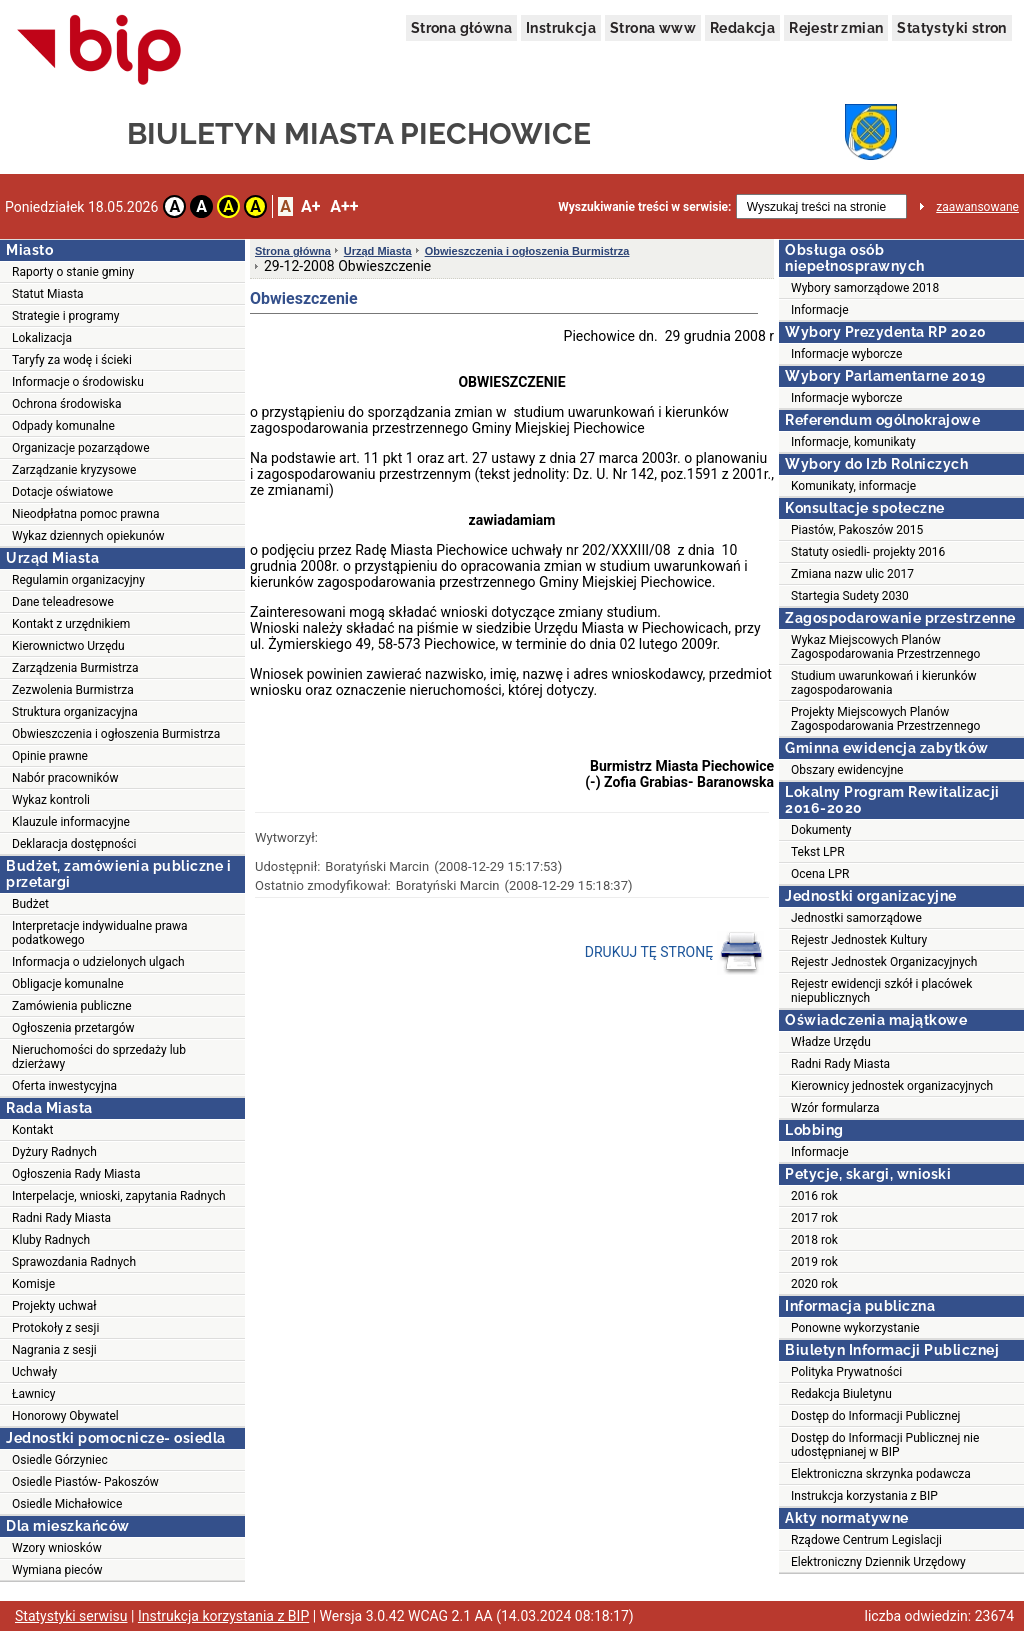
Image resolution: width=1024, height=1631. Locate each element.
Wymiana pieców (57, 1570)
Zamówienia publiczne (72, 1006)
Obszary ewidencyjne (847, 770)
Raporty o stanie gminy (73, 272)
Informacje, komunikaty (853, 442)
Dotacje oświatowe (62, 492)
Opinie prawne (50, 756)
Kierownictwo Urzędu (68, 646)
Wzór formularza (835, 1108)
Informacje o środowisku (78, 382)
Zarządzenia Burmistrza (75, 668)
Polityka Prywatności (846, 1372)
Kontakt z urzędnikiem (71, 624)
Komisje (33, 1284)
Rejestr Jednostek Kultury (859, 940)
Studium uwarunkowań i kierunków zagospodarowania (884, 683)
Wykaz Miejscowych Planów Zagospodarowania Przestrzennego (885, 647)
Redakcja (742, 28)
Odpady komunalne (63, 426)
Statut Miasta (48, 294)
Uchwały (34, 1372)
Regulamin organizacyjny (78, 580)
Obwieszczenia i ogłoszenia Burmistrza (116, 734)
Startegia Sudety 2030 (850, 596)
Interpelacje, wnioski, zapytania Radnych (119, 1196)
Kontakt (32, 1130)
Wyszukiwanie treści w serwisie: (644, 207)
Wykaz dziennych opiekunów (88, 536)
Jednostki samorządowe (856, 918)
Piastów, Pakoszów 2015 (857, 530)
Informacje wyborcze (846, 354)
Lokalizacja (42, 338)
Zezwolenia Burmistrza (73, 690)
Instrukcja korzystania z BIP (864, 1496)
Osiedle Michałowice (67, 1504)
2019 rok (814, 1262)
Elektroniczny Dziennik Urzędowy (878, 1562)
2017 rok (814, 1218)
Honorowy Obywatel (65, 1416)
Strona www (653, 28)
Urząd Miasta (378, 251)
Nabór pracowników (65, 778)
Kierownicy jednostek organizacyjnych (892, 1086)
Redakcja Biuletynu (841, 1394)
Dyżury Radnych (54, 1152)
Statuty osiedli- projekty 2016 (868, 552)
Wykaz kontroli (51, 800)
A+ (310, 206)
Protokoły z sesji (55, 1328)
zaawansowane (977, 207)
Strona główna (461, 28)
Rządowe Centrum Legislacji (866, 1540)
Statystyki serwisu (71, 1616)
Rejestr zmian (836, 28)
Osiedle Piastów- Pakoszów (85, 1482)
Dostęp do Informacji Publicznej (875, 1416)
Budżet (30, 904)
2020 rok (814, 1284)
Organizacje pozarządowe (81, 448)
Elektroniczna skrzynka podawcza (881, 1474)
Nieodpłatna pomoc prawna (86, 514)
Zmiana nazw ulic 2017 (852, 574)
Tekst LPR (818, 852)
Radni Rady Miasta (61, 1218)
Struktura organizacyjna (75, 712)
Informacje (820, 310)
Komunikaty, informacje (853, 486)
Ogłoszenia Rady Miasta (76, 1174)
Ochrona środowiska (66, 404)
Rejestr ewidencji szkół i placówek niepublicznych (881, 991)
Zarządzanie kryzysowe (74, 470)
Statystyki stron (951, 28)
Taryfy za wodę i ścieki (72, 360)
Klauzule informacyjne (71, 822)
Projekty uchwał (54, 1306)
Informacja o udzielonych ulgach (98, 962)
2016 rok (814, 1196)
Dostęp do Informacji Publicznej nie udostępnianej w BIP (885, 1445)
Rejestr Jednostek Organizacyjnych (884, 962)
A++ (344, 206)
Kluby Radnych (51, 1240)
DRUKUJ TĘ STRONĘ (674, 953)
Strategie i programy (65, 316)
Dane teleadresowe (63, 602)
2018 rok (814, 1240)
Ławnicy (34, 1394)
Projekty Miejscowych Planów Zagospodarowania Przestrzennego (885, 719)
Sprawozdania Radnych (74, 1262)
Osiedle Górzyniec (60, 1460)
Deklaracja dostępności (74, 844)
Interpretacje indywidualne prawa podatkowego (100, 933)
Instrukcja (561, 28)
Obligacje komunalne (68, 984)
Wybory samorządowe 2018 (865, 288)
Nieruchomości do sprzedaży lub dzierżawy (99, 1057)
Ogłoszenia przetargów (73, 1028)
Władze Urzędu (831, 1042)
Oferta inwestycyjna (64, 1086)
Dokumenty (821, 830)
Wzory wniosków (57, 1548)
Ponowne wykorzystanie (855, 1328)
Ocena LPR (820, 874)
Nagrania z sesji (54, 1350)
